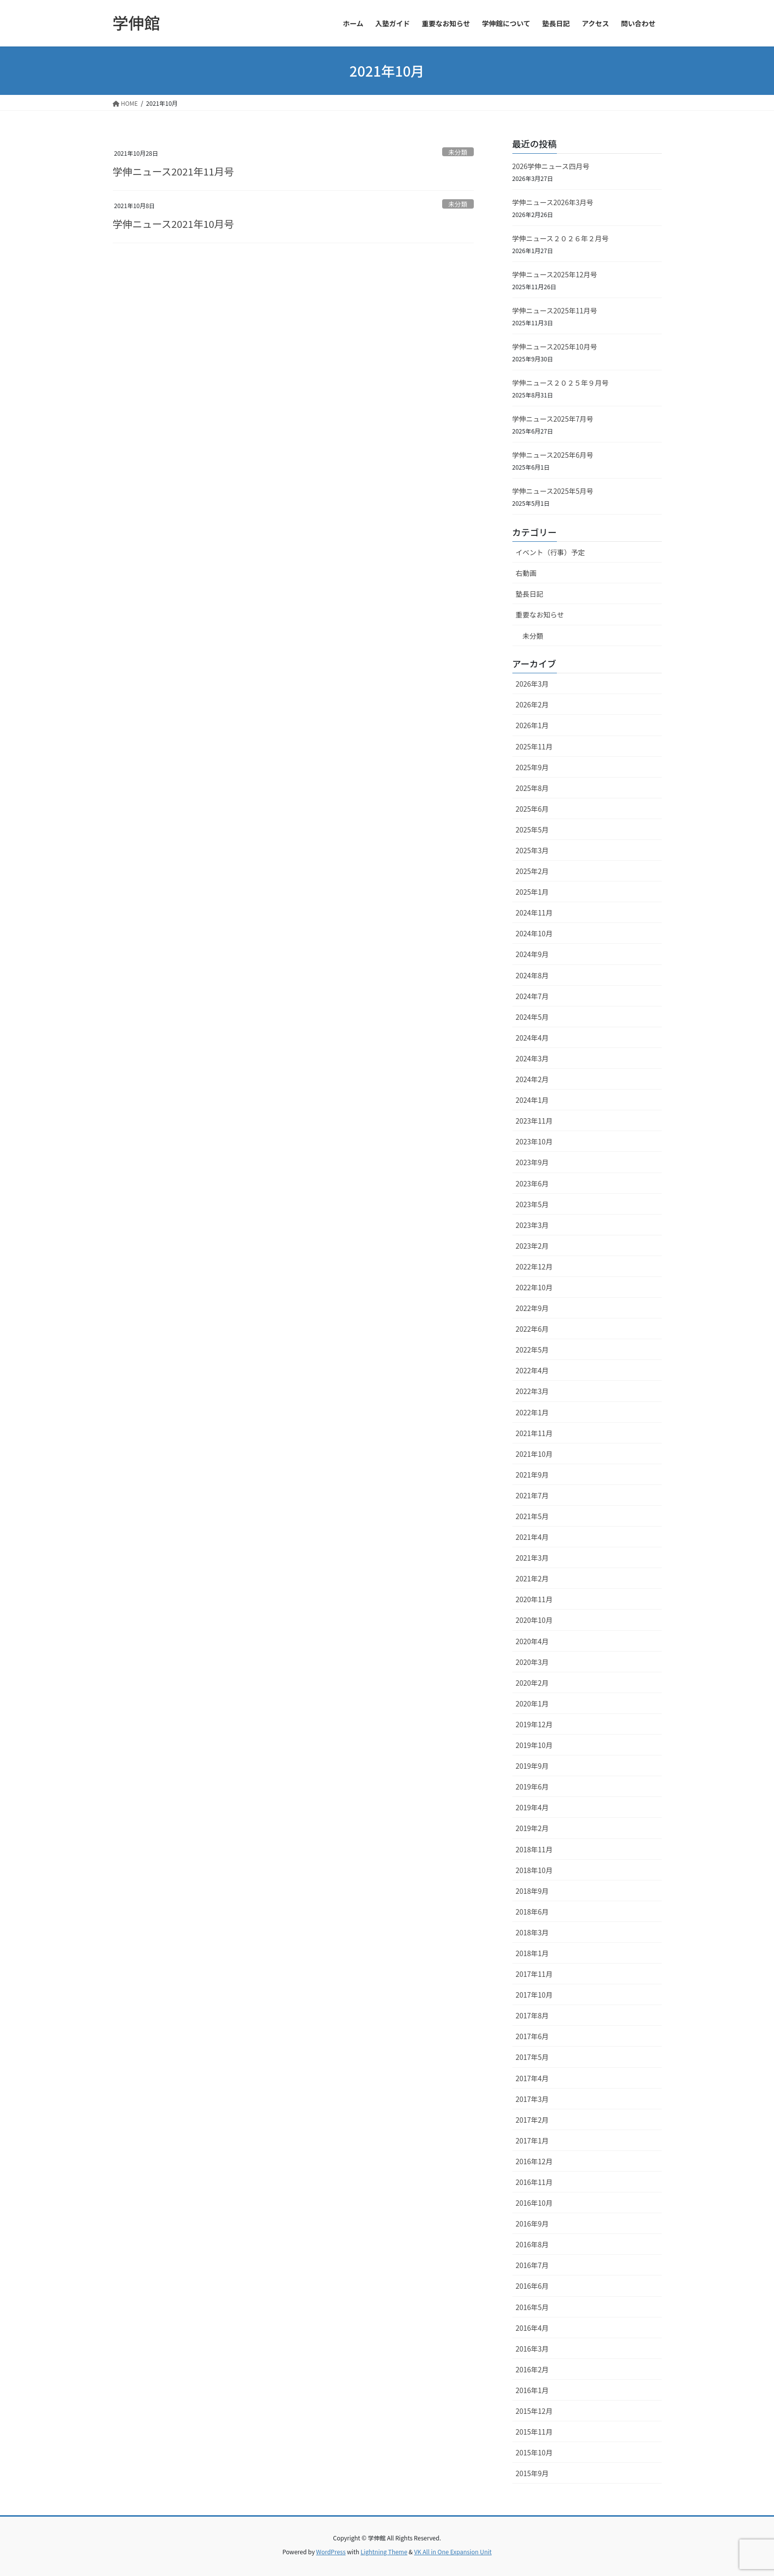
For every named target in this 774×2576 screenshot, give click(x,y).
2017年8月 (532, 2015)
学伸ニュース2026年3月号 (552, 202)
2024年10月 (534, 933)
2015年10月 (534, 2452)
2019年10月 (534, 1745)
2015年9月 (532, 2473)
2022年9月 (532, 1308)
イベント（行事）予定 (550, 552)
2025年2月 (532, 871)
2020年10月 (534, 1620)
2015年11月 (534, 2432)
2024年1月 (532, 1100)
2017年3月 (532, 2099)
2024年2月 (532, 1079)
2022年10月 (534, 1287)
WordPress (331, 2551)
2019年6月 (532, 1786)
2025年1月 (532, 892)
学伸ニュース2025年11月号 (554, 310)
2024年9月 (532, 954)
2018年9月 (532, 1891)
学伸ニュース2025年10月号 (554, 346)
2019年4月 (532, 1807)
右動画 (526, 573)
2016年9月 (532, 2223)
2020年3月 (532, 1662)
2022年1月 (532, 1412)
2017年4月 (532, 2078)
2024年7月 (532, 996)
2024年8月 (532, 975)
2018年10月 (534, 1870)
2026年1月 (532, 725)
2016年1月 (532, 2390)
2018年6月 (532, 1912)
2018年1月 (532, 1953)
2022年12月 (534, 1266)
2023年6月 (532, 1183)
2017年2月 (532, 2120)
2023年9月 (532, 1162)
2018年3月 (532, 1932)
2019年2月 (532, 1828)
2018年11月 (534, 1849)
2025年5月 (532, 829)
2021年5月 (532, 1516)
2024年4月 (532, 1038)
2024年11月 (534, 912)
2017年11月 (534, 1974)
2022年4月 (532, 1370)
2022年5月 (532, 1349)
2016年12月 (534, 2161)
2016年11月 (534, 2182)
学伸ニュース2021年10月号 (173, 224)
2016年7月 (532, 2265)
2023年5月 (532, 1204)
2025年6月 (532, 809)
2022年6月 (532, 1329)
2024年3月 (532, 1058)
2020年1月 (532, 1703)
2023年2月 (532, 1246)
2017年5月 (532, 2057)
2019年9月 (532, 1766)
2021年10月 (534, 1454)
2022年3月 (532, 1391)
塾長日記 (530, 594)
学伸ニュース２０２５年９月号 (560, 383)
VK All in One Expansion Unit (453, 2551)
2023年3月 (532, 1225)
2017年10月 (534, 1995)
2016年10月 (534, 2203)
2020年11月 (534, 1599)
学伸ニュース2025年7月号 (552, 419)
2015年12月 (534, 2411)
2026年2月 (532, 704)
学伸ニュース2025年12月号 (554, 274)
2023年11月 (534, 1121)
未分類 (457, 152)
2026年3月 (532, 684)
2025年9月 (532, 767)
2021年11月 (534, 1433)
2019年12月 (534, 1724)
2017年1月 (532, 2140)
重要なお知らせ (540, 614)
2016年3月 (532, 2349)
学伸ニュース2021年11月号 (173, 171)
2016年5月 (532, 2307)
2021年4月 (532, 1537)
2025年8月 (532, 788)
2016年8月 (532, 2244)
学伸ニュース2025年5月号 (552, 491)
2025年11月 (534, 746)
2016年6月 (532, 2286)
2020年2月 (532, 1683)
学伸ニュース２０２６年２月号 (560, 238)
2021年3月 (532, 1558)
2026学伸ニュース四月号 (551, 166)
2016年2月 (532, 2369)
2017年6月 (532, 2036)
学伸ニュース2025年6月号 (552, 455)
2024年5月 (532, 1017)
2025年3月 (532, 850)
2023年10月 (534, 1141)
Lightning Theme (384, 2551)
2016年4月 (532, 2328)
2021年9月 (532, 1475)
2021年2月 (532, 1578)
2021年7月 (532, 1495)
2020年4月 (532, 1641)
